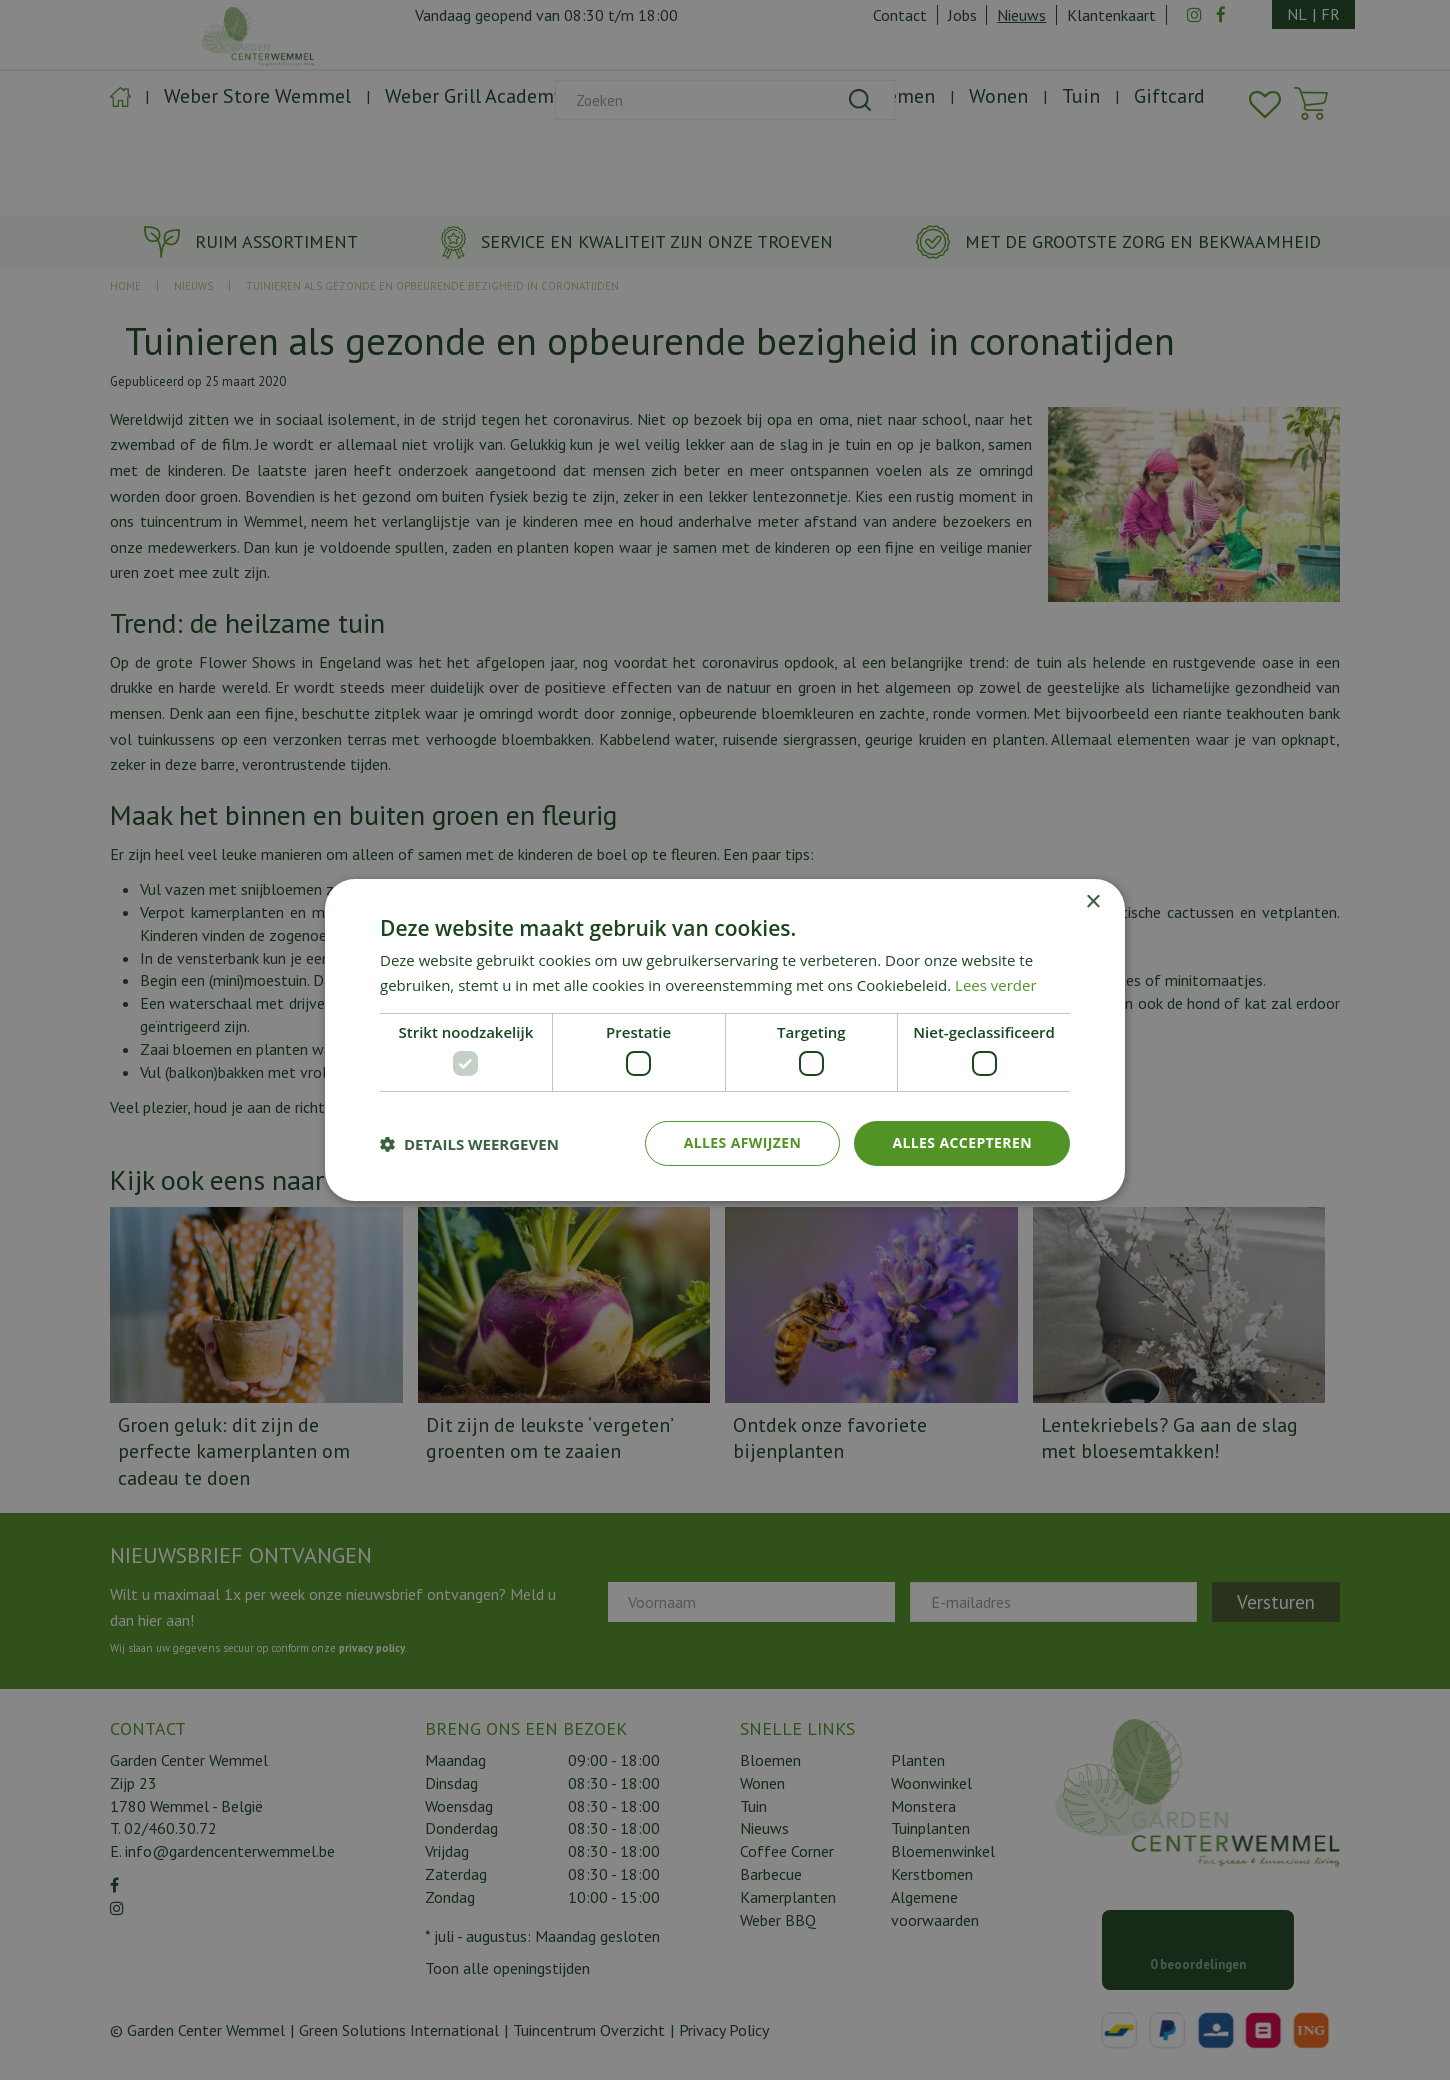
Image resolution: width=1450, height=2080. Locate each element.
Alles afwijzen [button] (743, 1142)
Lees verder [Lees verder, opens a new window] (996, 985)
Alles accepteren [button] (962, 1142)
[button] (469, 1144)
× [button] (1092, 902)
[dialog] (725, 1040)
